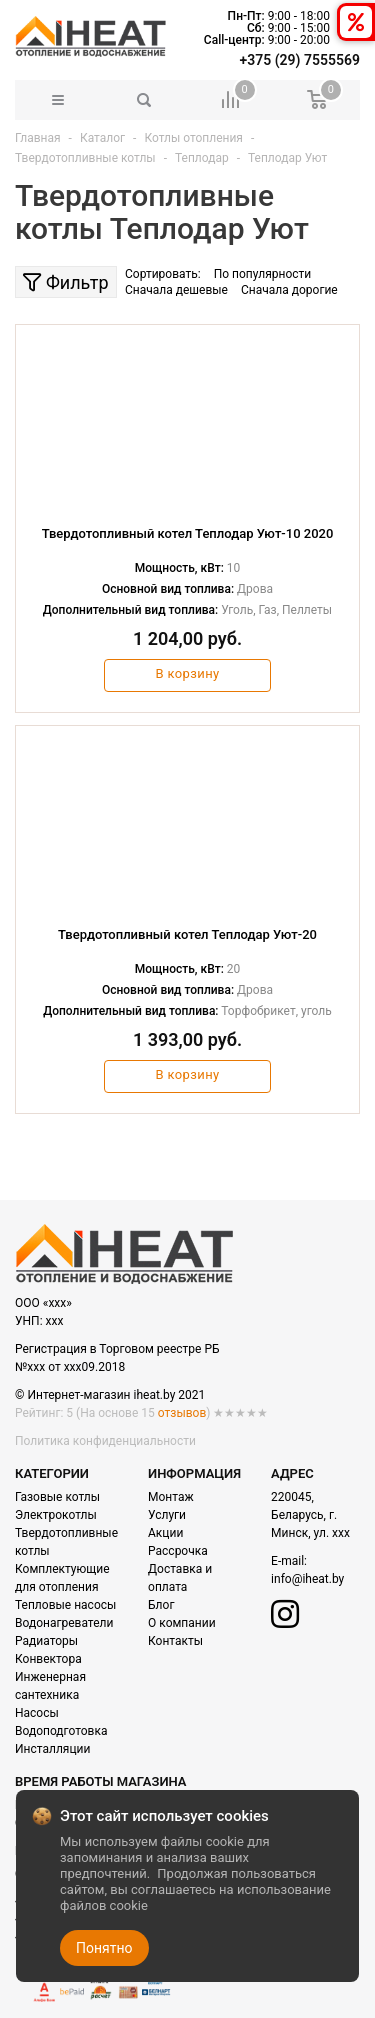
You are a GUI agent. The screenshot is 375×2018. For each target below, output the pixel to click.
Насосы (37, 1713)
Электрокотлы (56, 1515)
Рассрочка (178, 1551)
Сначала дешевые (176, 290)
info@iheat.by (307, 1579)
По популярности (263, 274)
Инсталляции (52, 1749)
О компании (182, 1623)
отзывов (182, 1413)
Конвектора (48, 1659)
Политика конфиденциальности (105, 1441)
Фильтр (65, 282)
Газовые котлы (57, 1497)
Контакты (175, 1641)
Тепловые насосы (65, 1605)
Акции (165, 1533)
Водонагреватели (64, 1623)
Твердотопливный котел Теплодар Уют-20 (187, 934)
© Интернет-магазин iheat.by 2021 (110, 1395)
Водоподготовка (61, 1731)
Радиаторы (46, 1641)
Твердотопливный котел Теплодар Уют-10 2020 (188, 533)
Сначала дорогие (289, 290)
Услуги (167, 1515)
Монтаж (171, 1497)
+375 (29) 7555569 (300, 60)
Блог (161, 1605)
